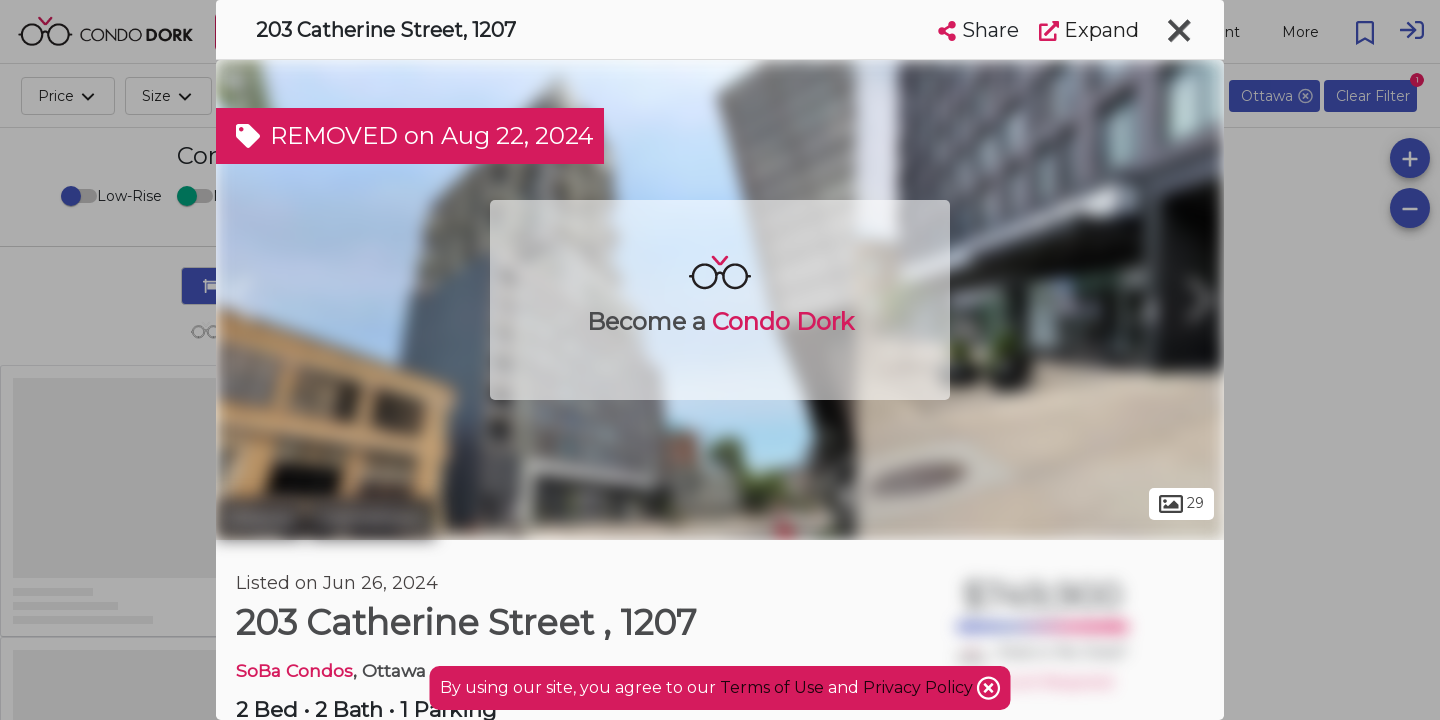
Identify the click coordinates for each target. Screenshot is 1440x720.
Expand (1089, 30)
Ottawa (259, 518)
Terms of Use (772, 687)
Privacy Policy (920, 687)
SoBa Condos (294, 670)
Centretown (371, 518)
